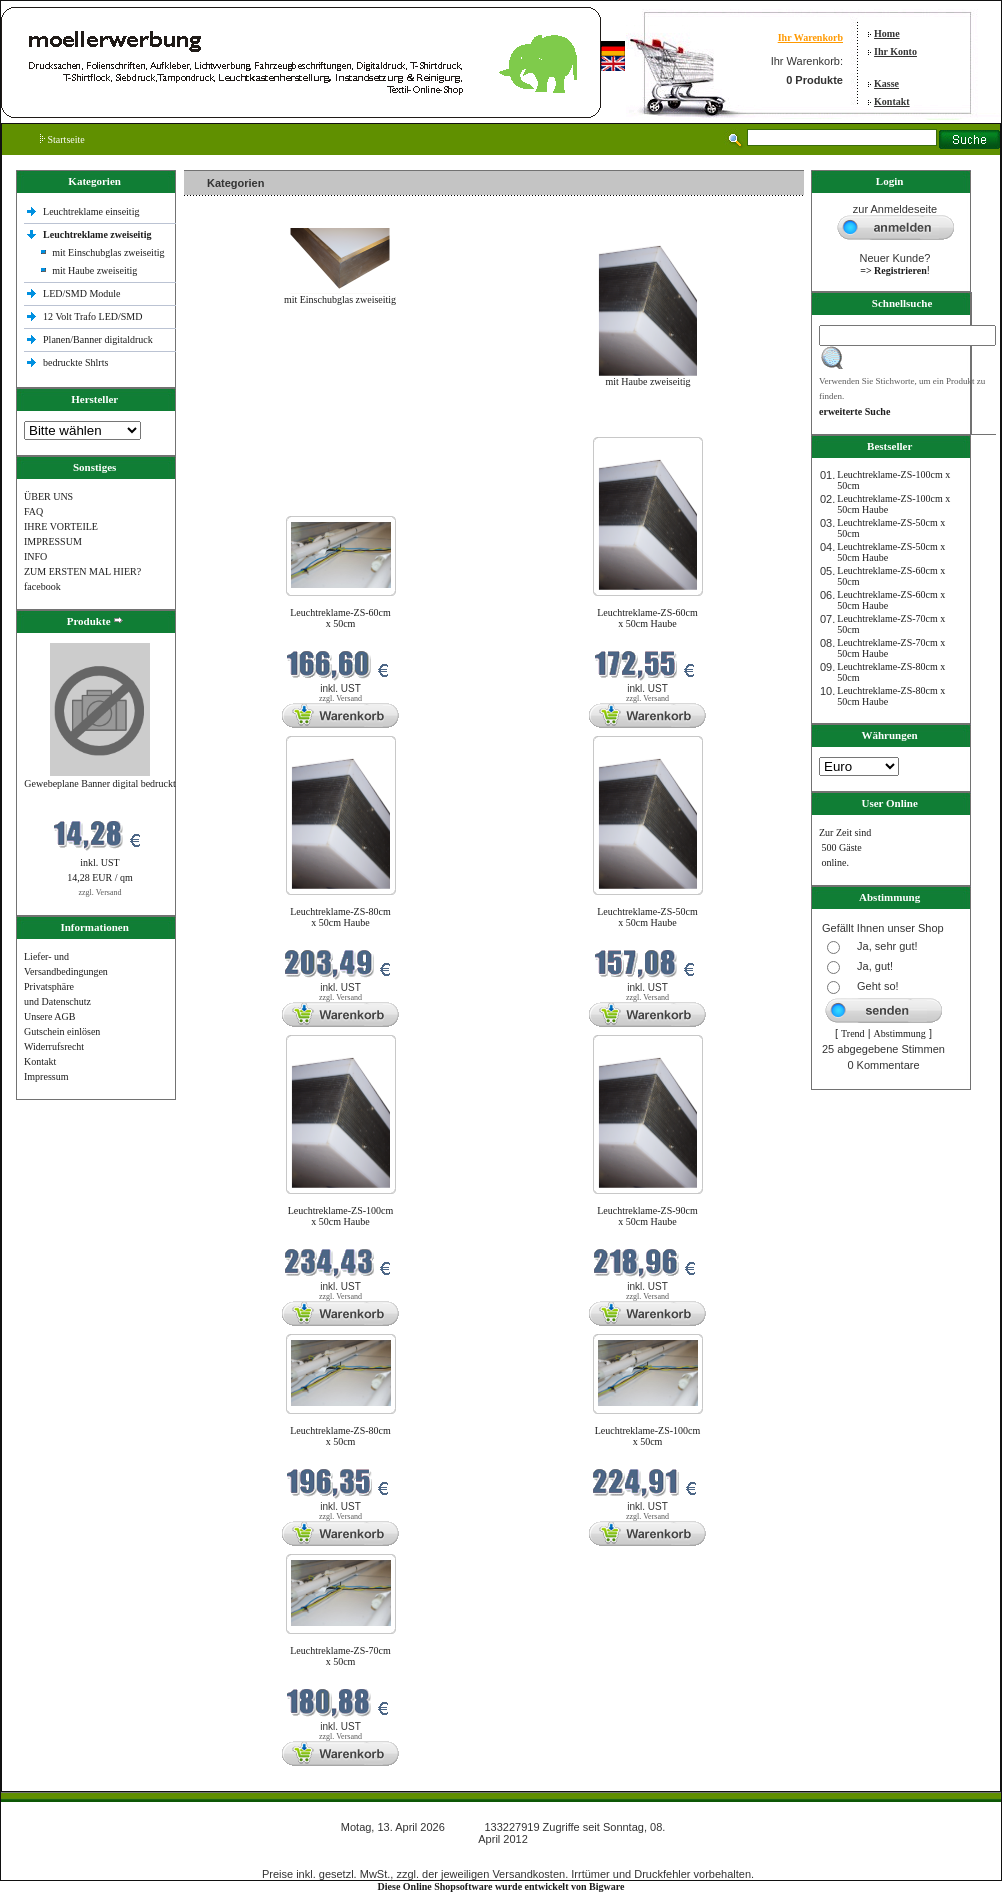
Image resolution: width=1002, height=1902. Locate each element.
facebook (42, 586)
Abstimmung (900, 1033)
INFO (35, 556)
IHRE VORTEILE (61, 526)
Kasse (886, 83)
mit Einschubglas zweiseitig (108, 252)
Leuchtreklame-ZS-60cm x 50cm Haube (647, 618)
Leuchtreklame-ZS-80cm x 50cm (340, 1436)
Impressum (46, 1076)
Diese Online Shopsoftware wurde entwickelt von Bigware (501, 1886)
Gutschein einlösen (62, 1031)
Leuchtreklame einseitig (92, 211)
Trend (853, 1033)
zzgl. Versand (100, 892)
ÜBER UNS (48, 496)
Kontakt (892, 101)
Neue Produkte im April (237, 424)
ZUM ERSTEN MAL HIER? (82, 571)
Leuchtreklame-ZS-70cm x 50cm (340, 1656)
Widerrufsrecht (54, 1046)
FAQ (33, 511)
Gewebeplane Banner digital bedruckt (99, 783)
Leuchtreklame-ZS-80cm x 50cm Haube (340, 917)
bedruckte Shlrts (75, 362)
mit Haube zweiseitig (94, 270)
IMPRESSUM (53, 541)
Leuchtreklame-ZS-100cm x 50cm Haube (341, 1216)
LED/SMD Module (82, 293)
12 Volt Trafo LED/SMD (92, 316)
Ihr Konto (895, 51)
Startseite (62, 139)
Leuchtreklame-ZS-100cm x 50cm (648, 1436)
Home (887, 33)
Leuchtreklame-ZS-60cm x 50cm (340, 618)
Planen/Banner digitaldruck (98, 339)
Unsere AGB (49, 1016)
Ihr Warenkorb (810, 37)
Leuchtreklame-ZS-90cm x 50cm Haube (647, 1216)
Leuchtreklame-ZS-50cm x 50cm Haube (647, 917)
